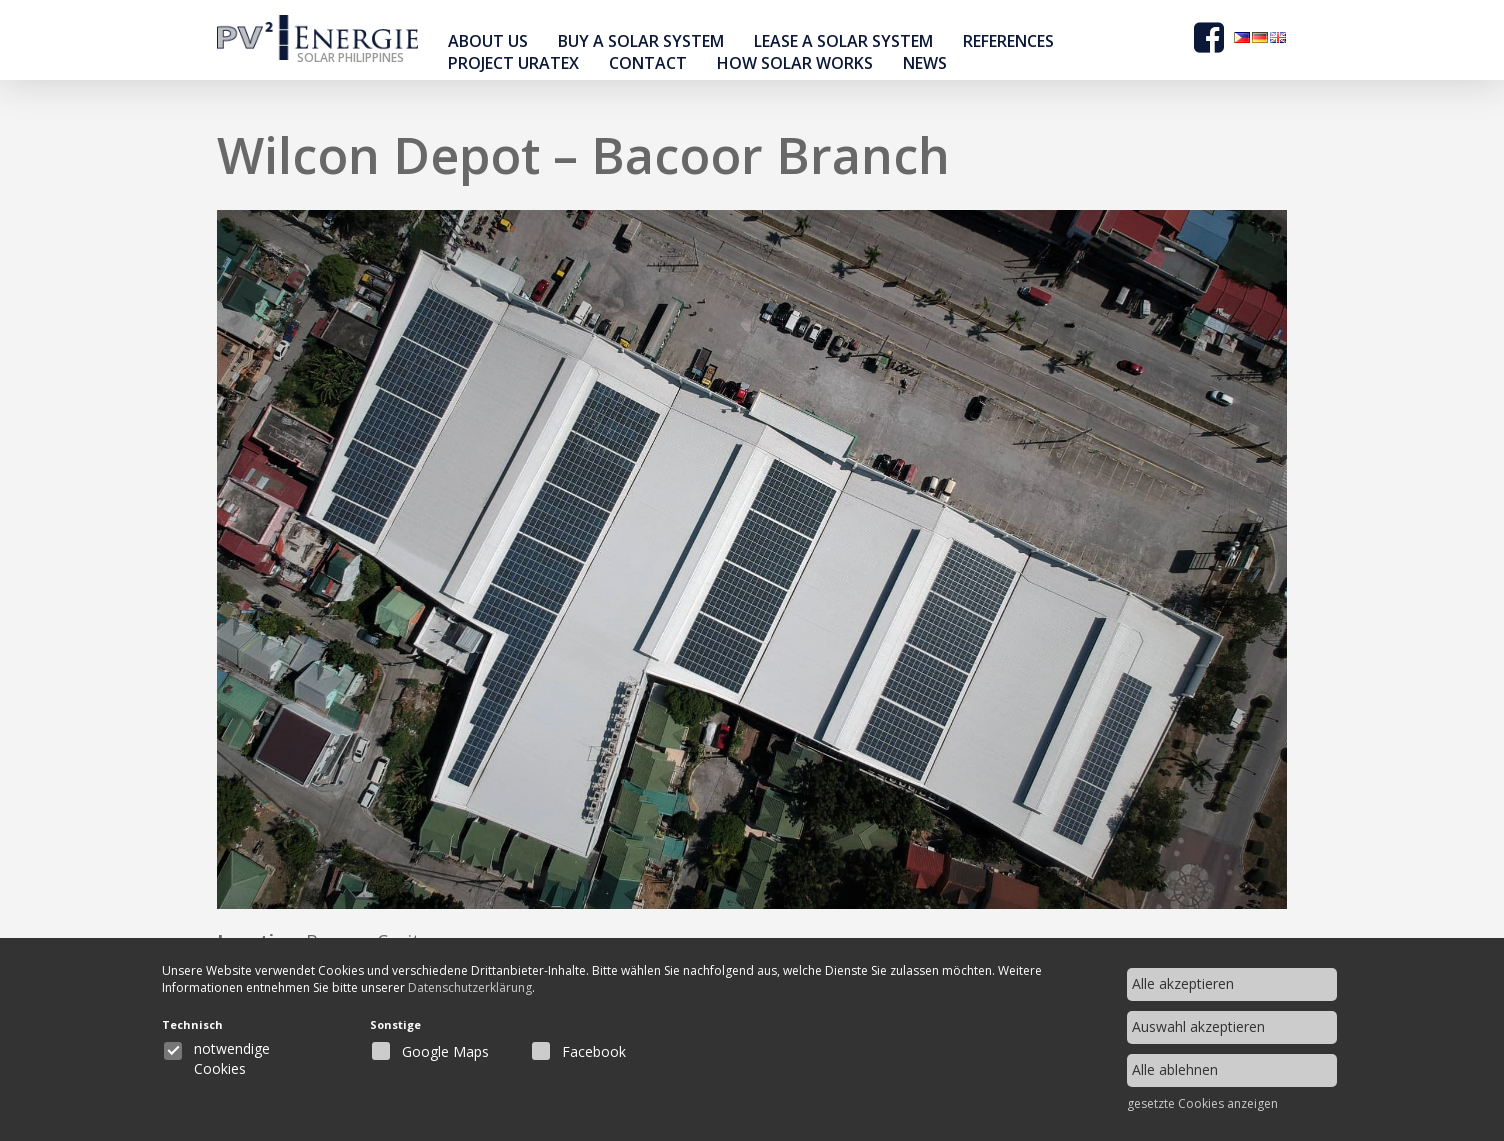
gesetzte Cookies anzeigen (1202, 1104)
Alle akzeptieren (1183, 983)
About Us (488, 41)
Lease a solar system (843, 41)
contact (648, 63)
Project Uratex (513, 63)
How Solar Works (795, 63)
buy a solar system (641, 41)
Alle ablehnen (1175, 1069)
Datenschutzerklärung (488, 989)
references (1008, 41)
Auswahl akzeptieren (1198, 1026)
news (925, 63)
